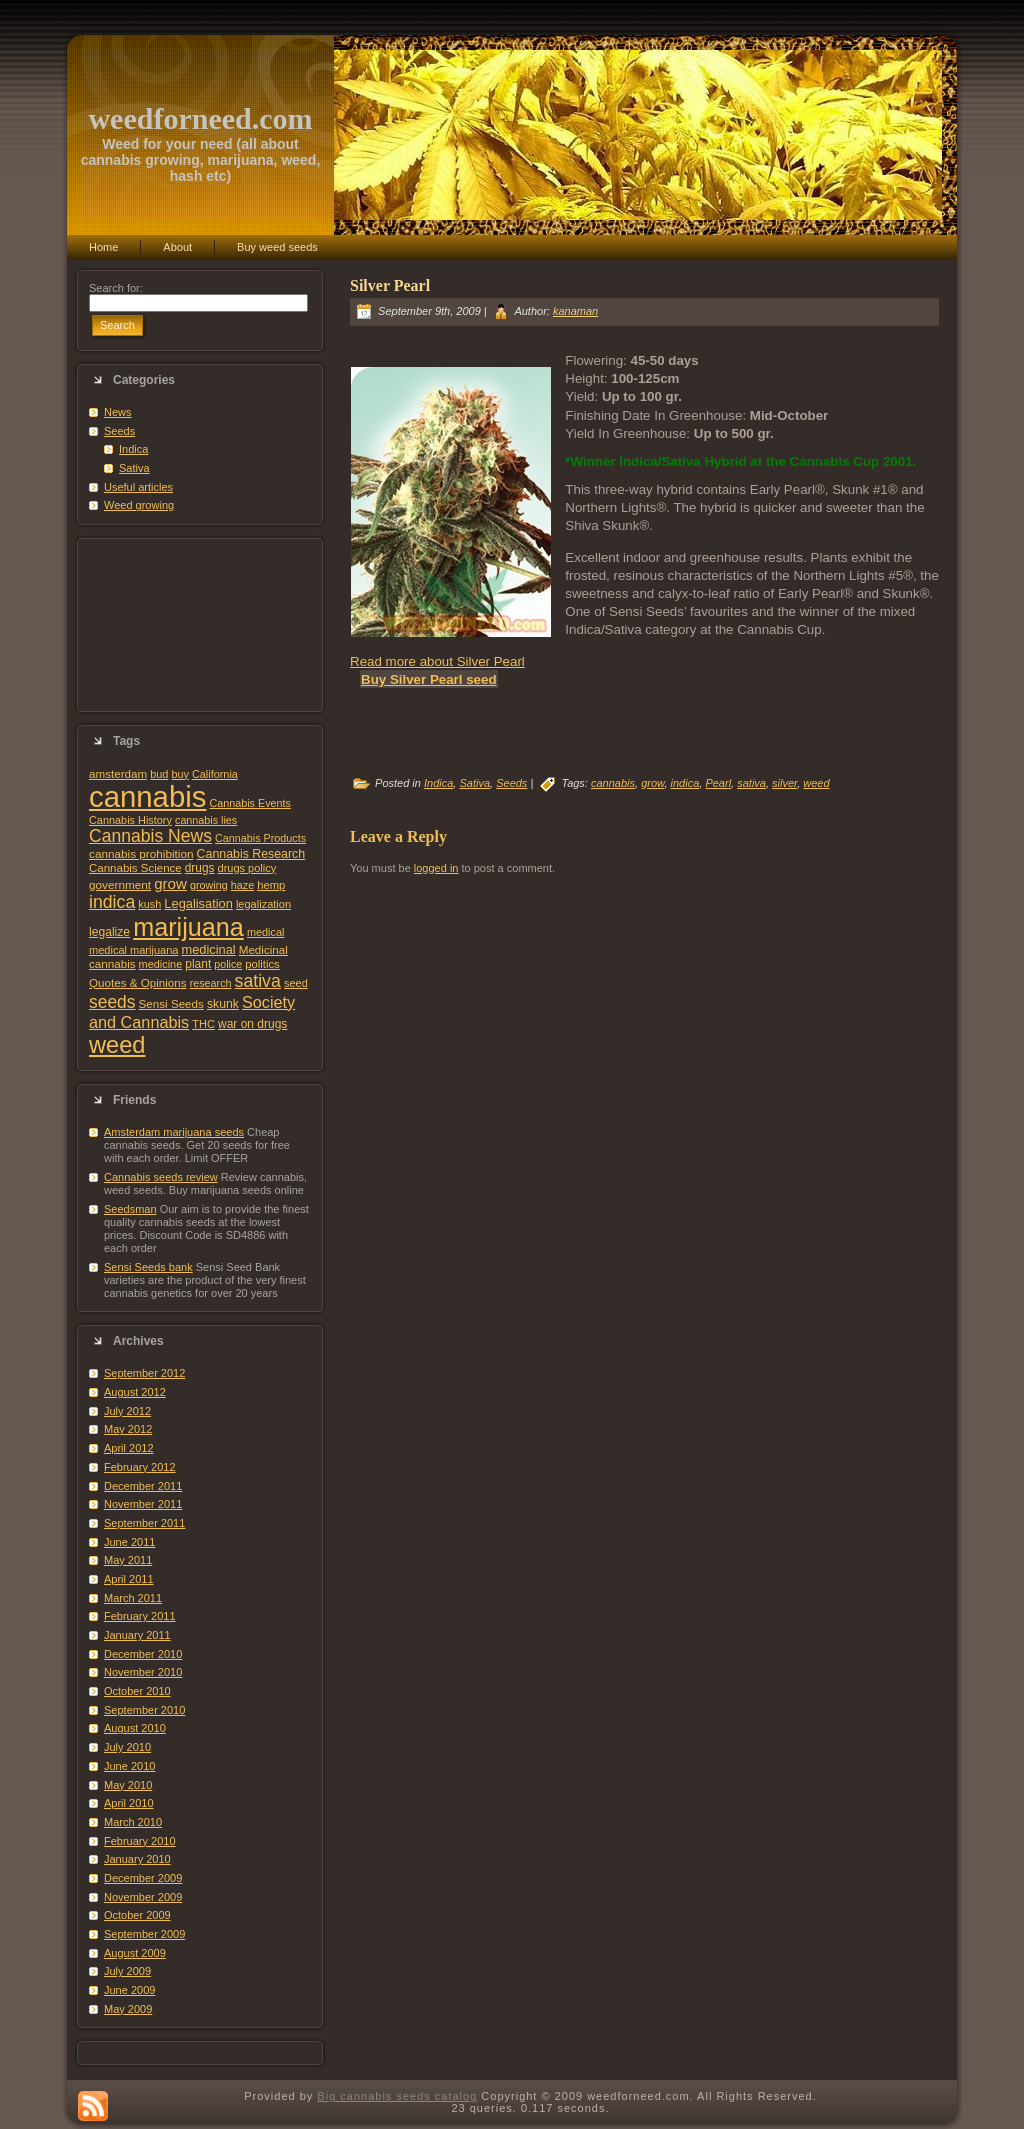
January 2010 (137, 1859)
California (215, 774)
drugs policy (247, 868)
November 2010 (143, 1672)
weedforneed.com (200, 118)
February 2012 (140, 1467)
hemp (271, 885)
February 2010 (140, 1841)
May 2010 (128, 1785)
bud (159, 774)
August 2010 (135, 1728)
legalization (263, 904)
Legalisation (198, 903)
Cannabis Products (260, 838)
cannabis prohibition (141, 853)
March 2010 (133, 1822)
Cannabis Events (249, 803)
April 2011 (129, 1579)
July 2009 (127, 1971)
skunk (223, 1004)
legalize (109, 932)
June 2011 (129, 1542)
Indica (133, 449)
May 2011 (128, 1560)
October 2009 (137, 1915)
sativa (258, 981)
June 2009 (129, 1990)
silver (784, 783)
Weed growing (139, 505)
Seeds (119, 431)
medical (266, 932)
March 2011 (133, 1598)
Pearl (718, 783)
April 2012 (129, 1448)
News (118, 412)
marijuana (188, 927)
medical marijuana (133, 950)
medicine (161, 964)
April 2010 (129, 1803)
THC (203, 1024)
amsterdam (118, 773)
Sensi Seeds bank (148, 1267)
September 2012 (144, 1373)
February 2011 (140, 1616)
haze (242, 885)
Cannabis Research (251, 854)
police (228, 964)
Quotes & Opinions (138, 982)
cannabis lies (206, 820)
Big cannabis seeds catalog (397, 2096)
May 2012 (128, 1429)
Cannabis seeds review (161, 1177)
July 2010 (127, 1747)
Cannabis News (150, 836)
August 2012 (135, 1392)
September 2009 (144, 1934)
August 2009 (135, 1953)
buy (179, 774)
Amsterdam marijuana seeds (174, 1132)
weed (117, 1045)
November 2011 (143, 1504)
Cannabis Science (135, 868)
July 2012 (127, 1411)
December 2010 (143, 1654)
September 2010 (144, 1710)
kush (149, 904)
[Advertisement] (200, 625)
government (120, 884)
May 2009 (128, 2009)
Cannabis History (130, 820)
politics (262, 964)
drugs (200, 868)
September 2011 (144, 1523)
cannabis (147, 796)
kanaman (575, 311)
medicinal (208, 949)
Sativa (134, 468)
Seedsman (130, 1209)
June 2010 (129, 1766)
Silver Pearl (390, 285)
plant (198, 964)
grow (170, 883)
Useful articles (138, 487)
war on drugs (252, 1024)
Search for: (116, 288)
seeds (112, 1002)
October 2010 (137, 1691)
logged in (436, 868)
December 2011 (143, 1486)
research (211, 983)
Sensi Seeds (171, 1003)
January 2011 (137, 1635)
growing (209, 885)
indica (112, 902)
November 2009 (143, 1897)
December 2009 (143, 1878)
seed (296, 983)
